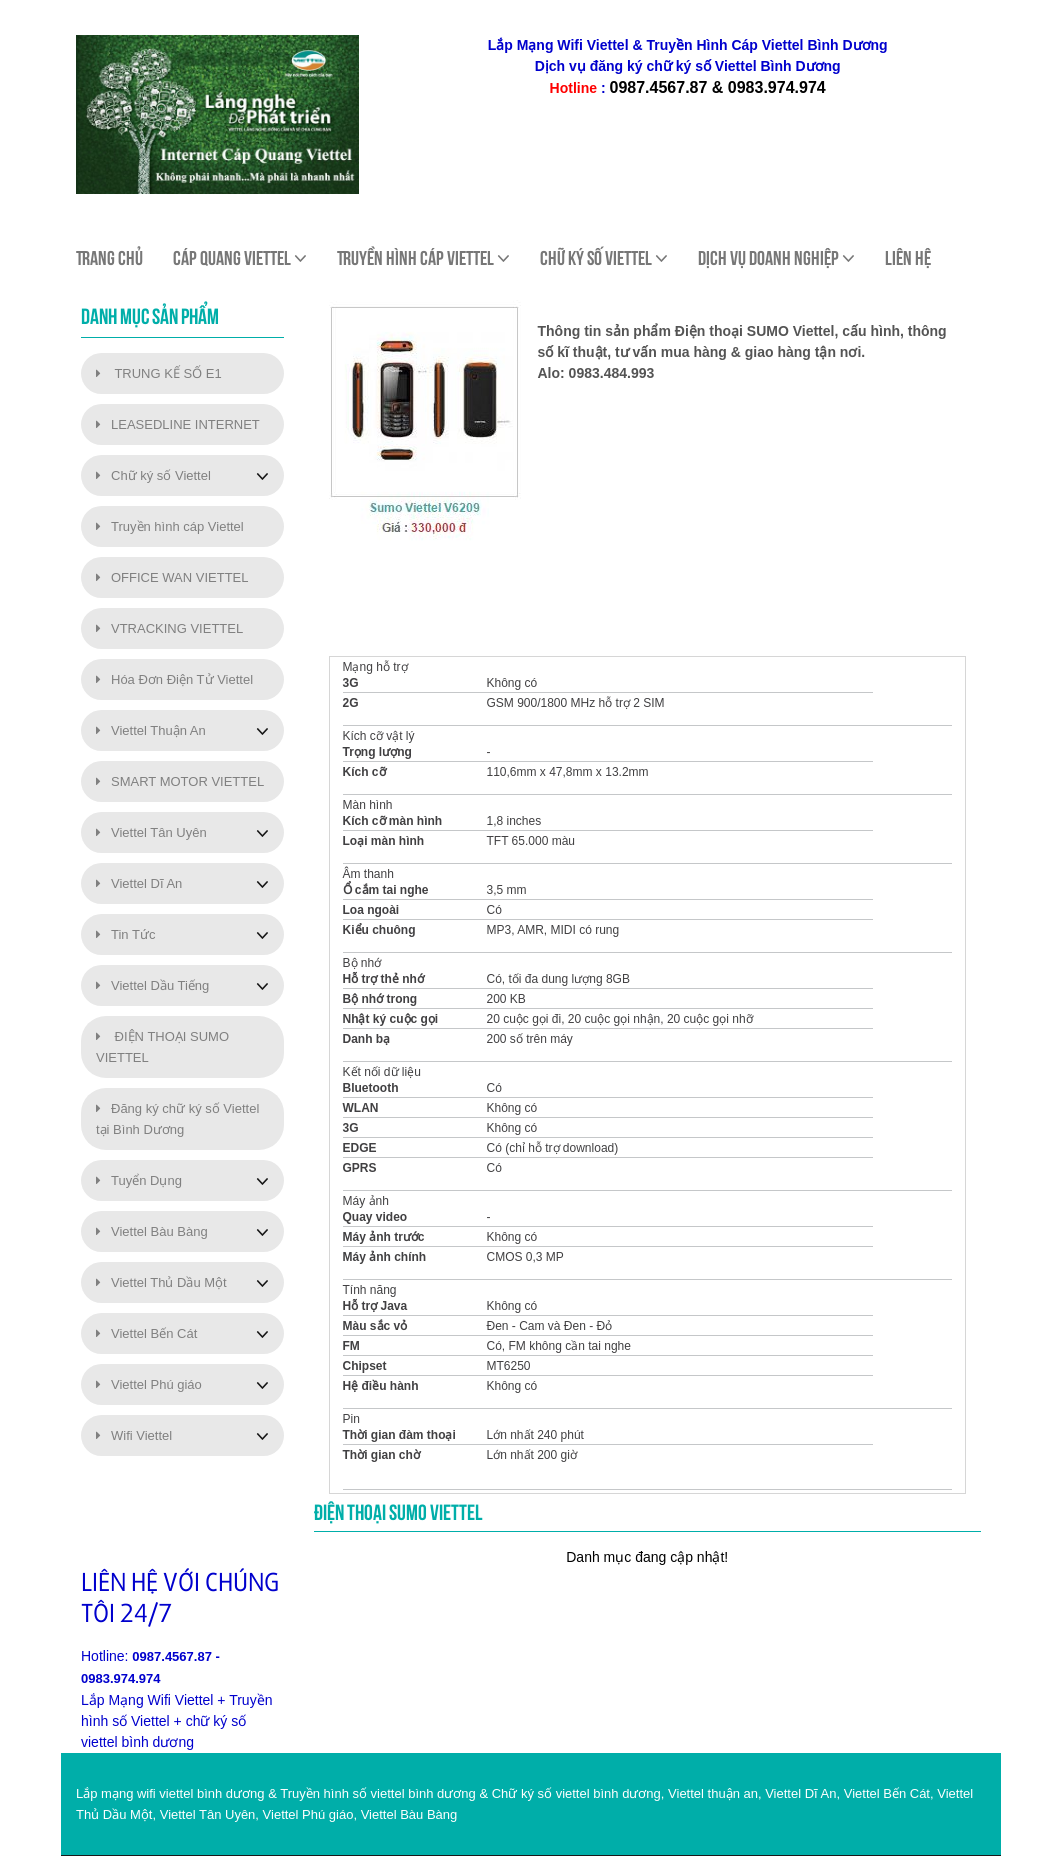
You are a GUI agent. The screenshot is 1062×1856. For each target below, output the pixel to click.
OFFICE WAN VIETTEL (172, 577)
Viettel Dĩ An (139, 883)
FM (351, 1346)
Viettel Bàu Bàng (152, 1231)
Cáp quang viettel (240, 258)
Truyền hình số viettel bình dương (378, 1793)
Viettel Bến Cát (146, 1333)
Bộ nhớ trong (380, 999)
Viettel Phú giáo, (310, 1814)
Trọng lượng (377, 752)
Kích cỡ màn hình (393, 821)
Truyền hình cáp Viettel (170, 526)
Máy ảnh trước (384, 1237)
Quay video (375, 1217)
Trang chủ (109, 258)
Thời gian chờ (381, 1455)
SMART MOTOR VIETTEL (180, 781)
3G (351, 683)
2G (351, 703)
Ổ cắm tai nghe (386, 890)
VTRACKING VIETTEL (169, 628)
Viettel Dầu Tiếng (152, 985)
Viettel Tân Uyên (151, 832)
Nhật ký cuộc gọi (391, 1019)
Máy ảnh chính (385, 1257)
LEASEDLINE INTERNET (178, 424)
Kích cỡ (364, 772)
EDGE (360, 1148)
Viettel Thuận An (151, 730)
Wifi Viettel (134, 1435)
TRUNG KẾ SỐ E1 (159, 373)
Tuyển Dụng (139, 1180)
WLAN (361, 1108)
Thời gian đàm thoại (399, 1435)
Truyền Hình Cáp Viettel (423, 258)
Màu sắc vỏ (375, 1326)
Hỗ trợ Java (375, 1306)
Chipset (365, 1366)
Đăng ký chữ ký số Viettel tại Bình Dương (177, 1119)
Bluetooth (371, 1088)
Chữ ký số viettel (604, 258)
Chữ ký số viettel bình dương (576, 1793)
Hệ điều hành (381, 1386)
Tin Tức (125, 934)
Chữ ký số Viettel (153, 475)
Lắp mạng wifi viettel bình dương (170, 1793)
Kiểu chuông (379, 930)
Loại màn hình (384, 841)
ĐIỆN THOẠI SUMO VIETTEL (162, 1047)
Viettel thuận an (713, 1793)
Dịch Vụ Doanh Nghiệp (776, 258)
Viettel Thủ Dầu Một (161, 1282)
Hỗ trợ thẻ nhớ (383, 979)
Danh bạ (367, 1039)
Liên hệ (908, 258)
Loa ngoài (371, 910)
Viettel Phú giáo (149, 1384)
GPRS (360, 1168)
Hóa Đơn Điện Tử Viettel (174, 679)
